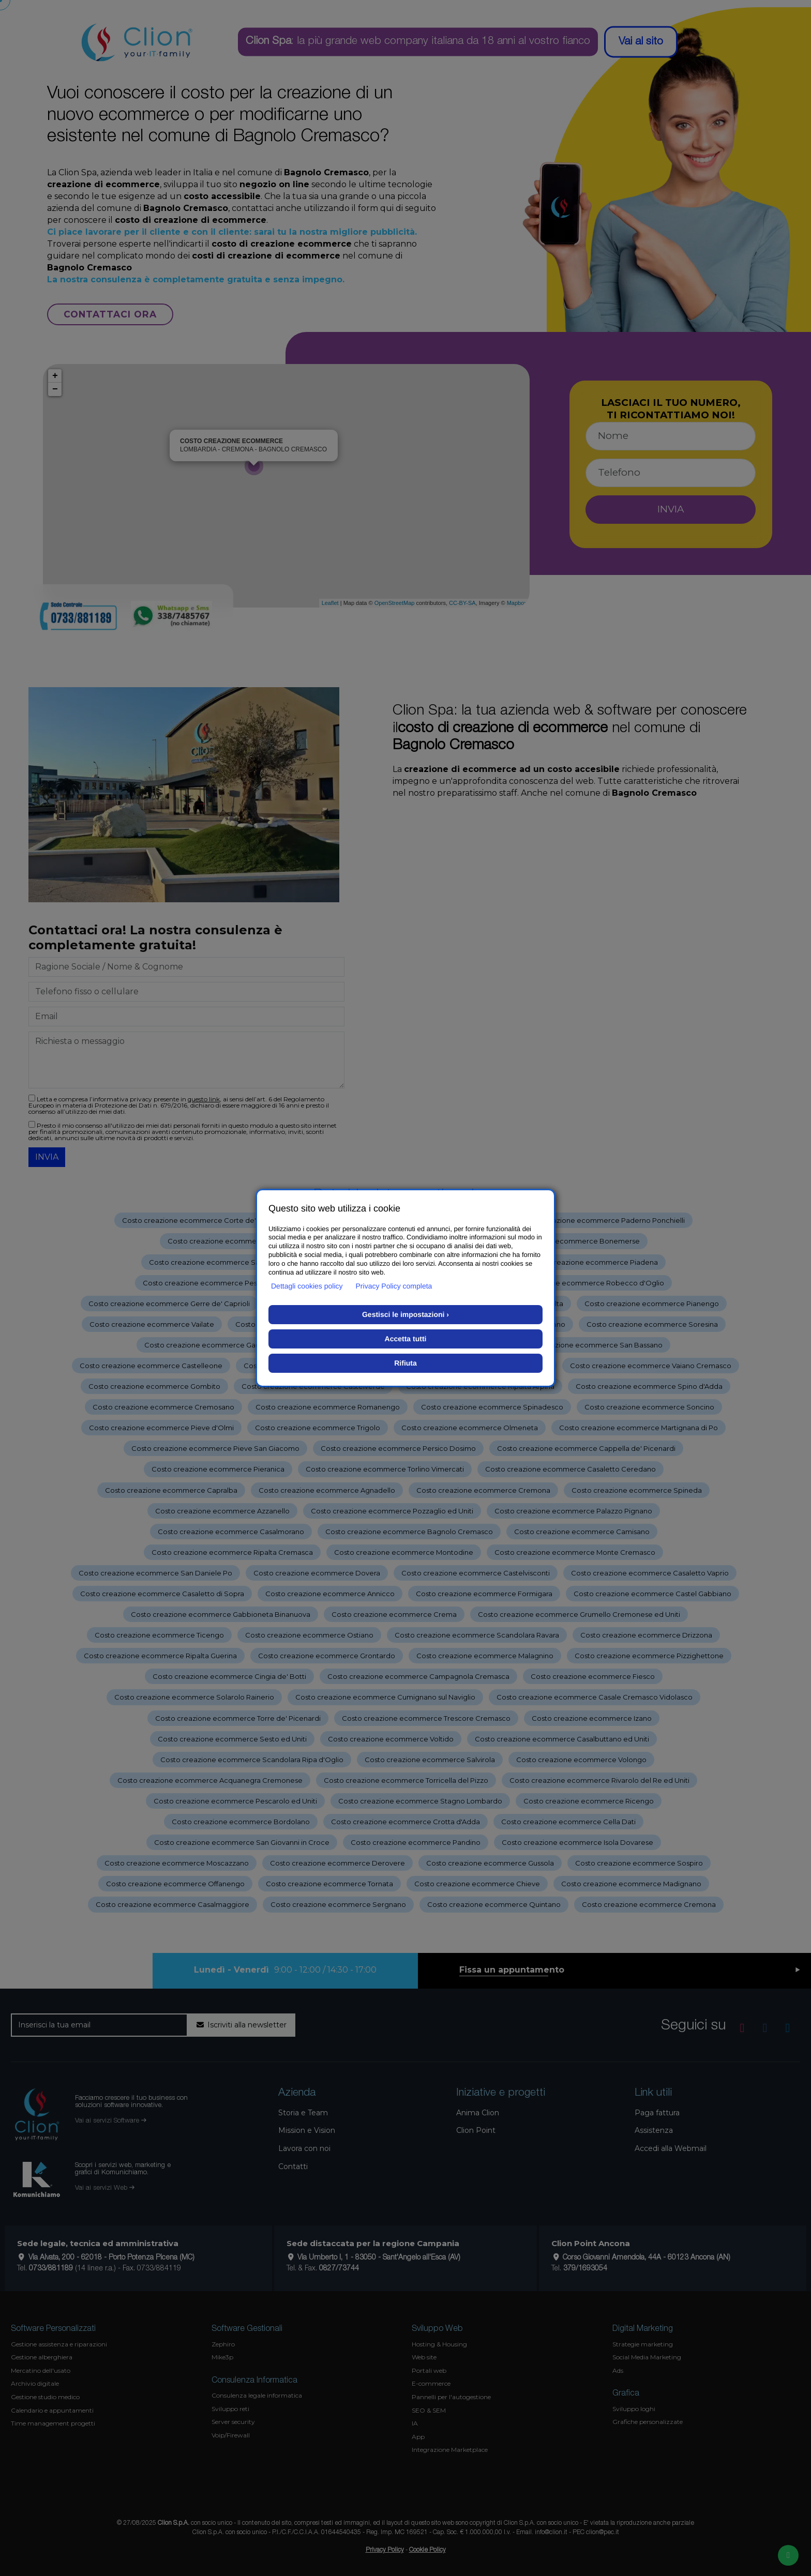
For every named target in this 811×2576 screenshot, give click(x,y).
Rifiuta (405, 1363)
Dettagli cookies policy (307, 1286)
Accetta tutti (406, 1339)
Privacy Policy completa (394, 1286)
